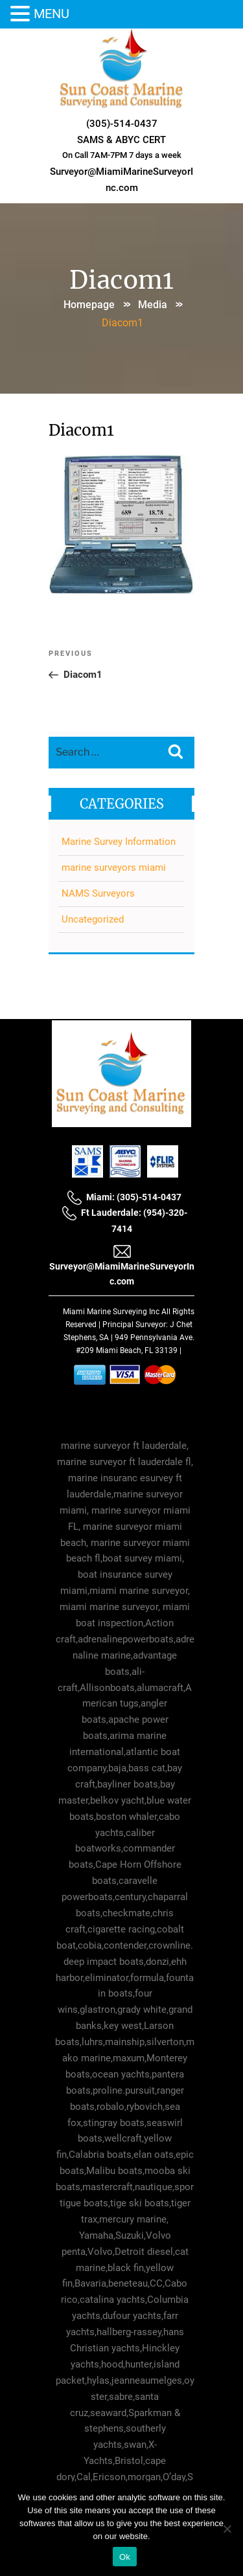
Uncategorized (93, 919)
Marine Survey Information (119, 841)
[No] (226, 2528)
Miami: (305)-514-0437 (124, 1197)
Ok (124, 2557)
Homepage (89, 304)
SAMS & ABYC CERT (121, 140)
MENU (51, 13)
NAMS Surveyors (98, 893)
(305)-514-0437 (121, 123)
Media (152, 304)
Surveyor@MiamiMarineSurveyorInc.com (121, 1265)
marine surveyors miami (114, 867)
